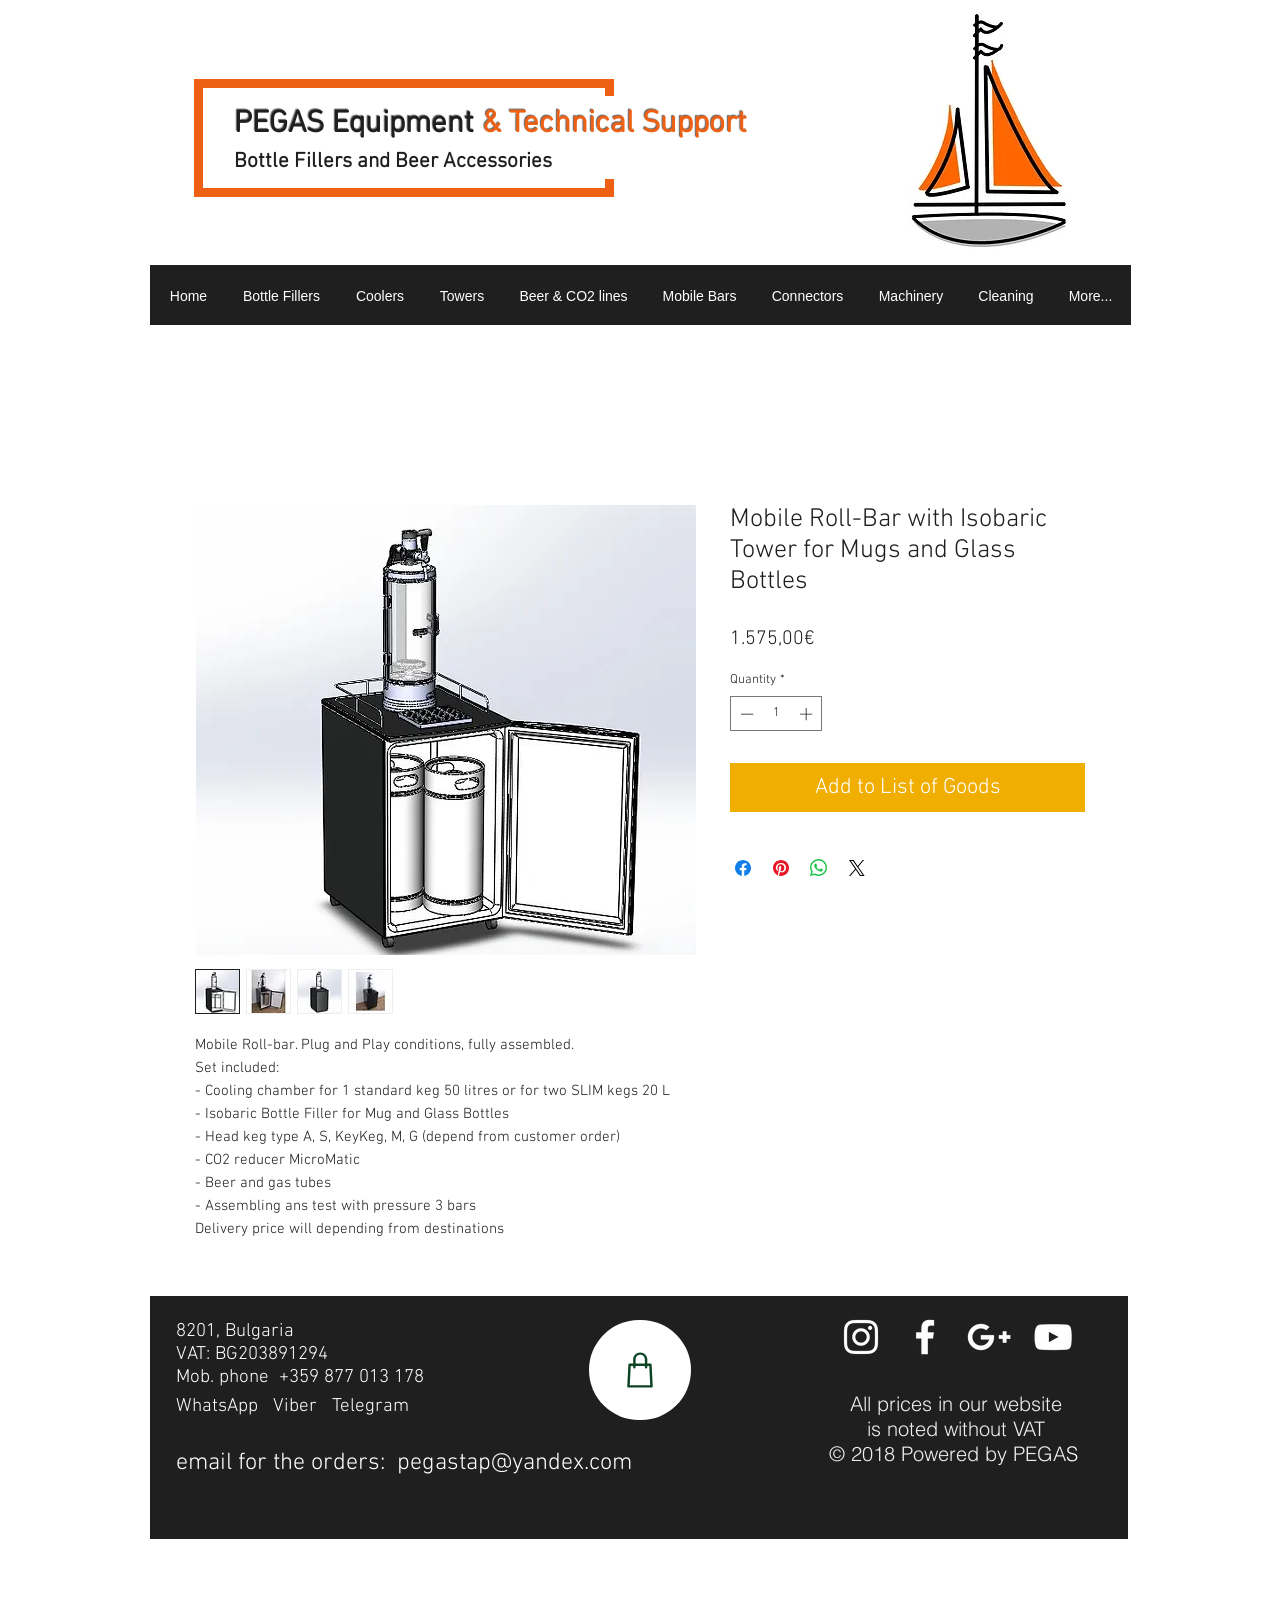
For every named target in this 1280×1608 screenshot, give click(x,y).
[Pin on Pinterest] (781, 868)
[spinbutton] (776, 714)
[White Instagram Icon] (861, 1337)
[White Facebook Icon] (925, 1337)
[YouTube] (1053, 1337)
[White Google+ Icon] (989, 1337)
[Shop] (640, 1370)
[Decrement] (745, 714)
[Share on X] (857, 868)
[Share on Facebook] (743, 868)
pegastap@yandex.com (514, 1463)
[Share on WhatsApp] (819, 868)
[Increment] (808, 714)
